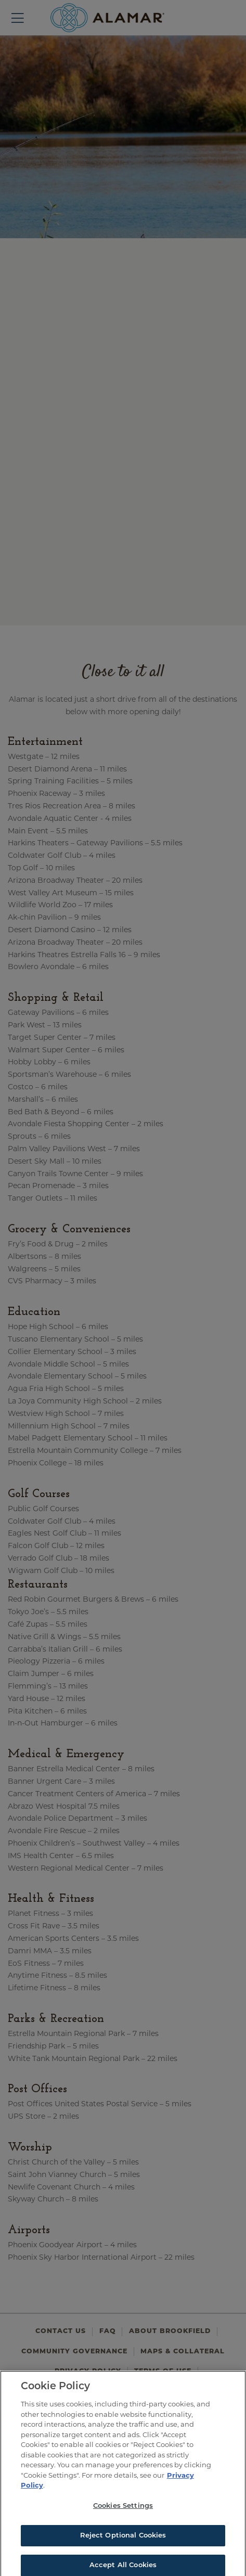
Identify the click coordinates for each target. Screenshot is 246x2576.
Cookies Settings (123, 2510)
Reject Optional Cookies (123, 2540)
